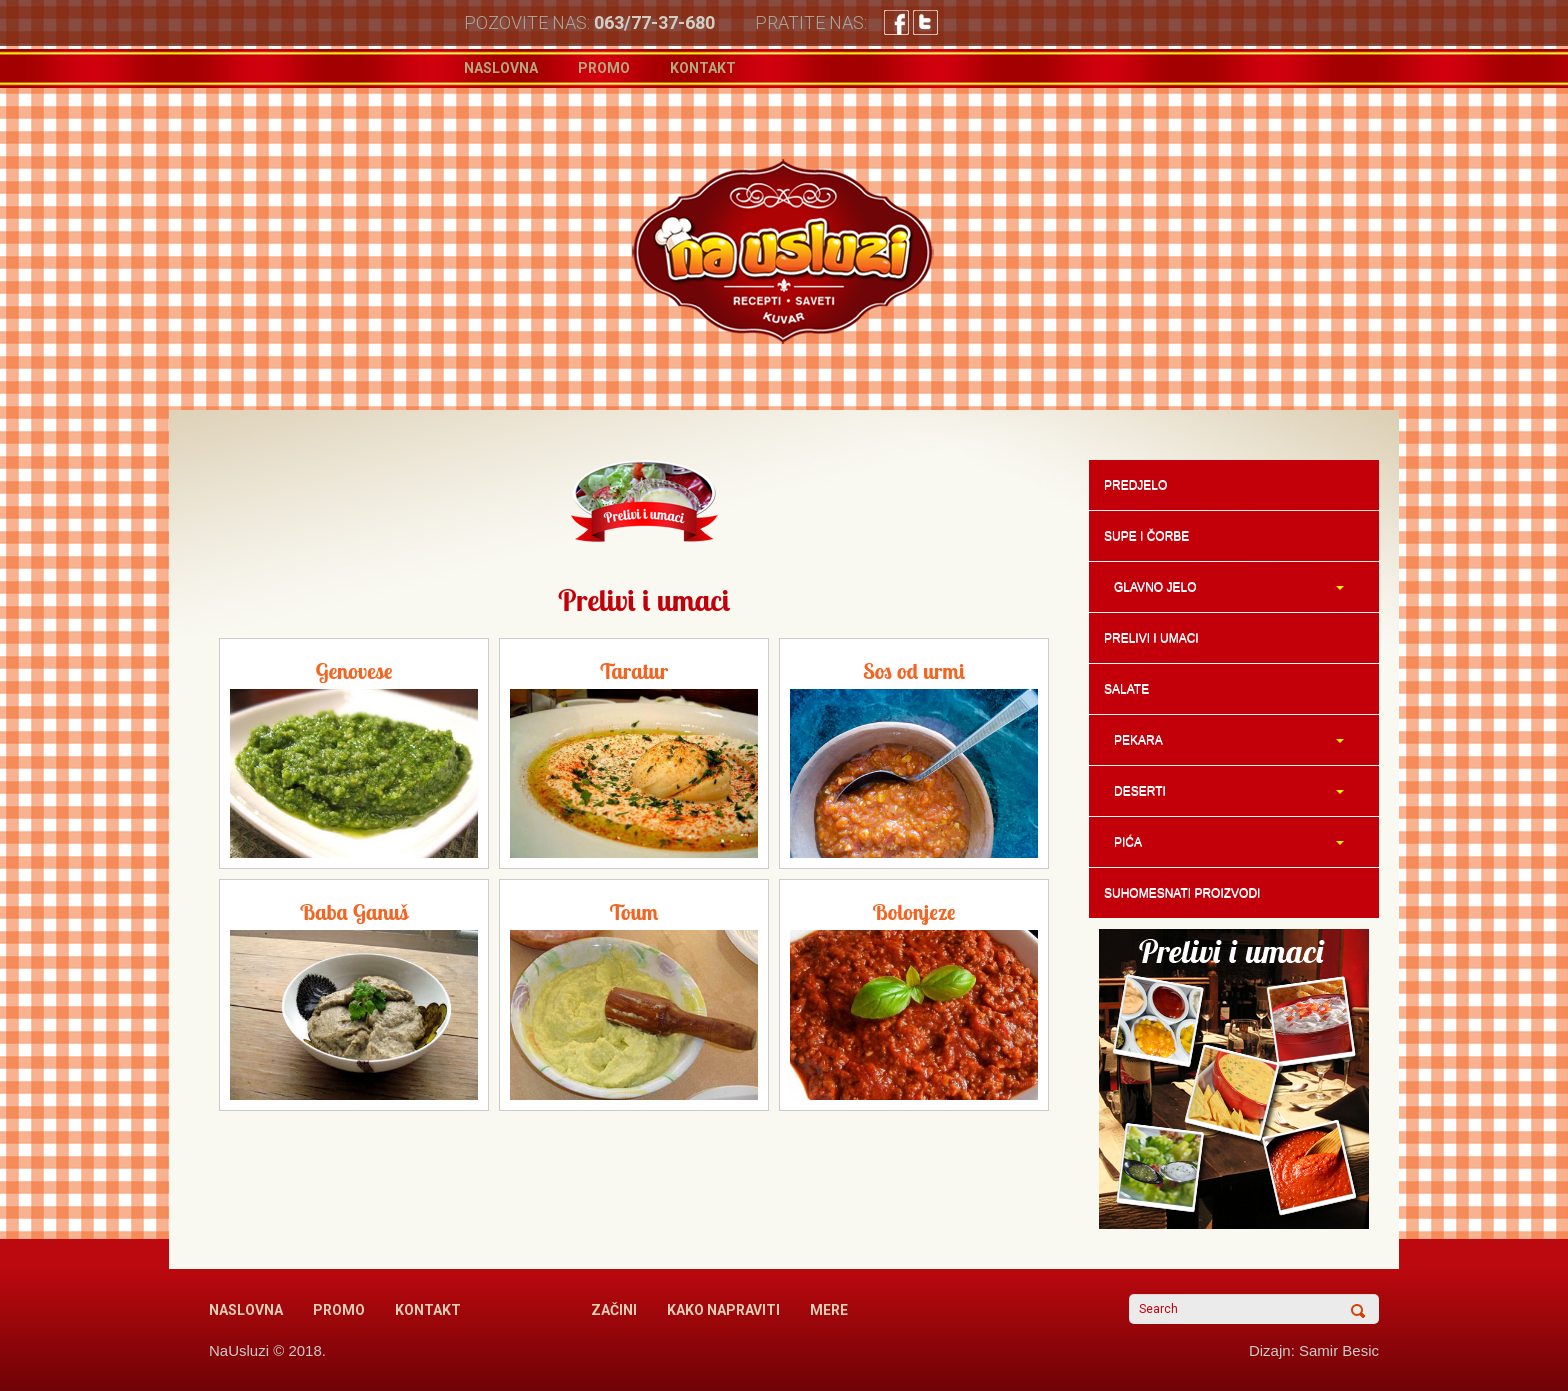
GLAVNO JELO (1224, 587)
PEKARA (1224, 740)
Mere (829, 1310)
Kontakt (703, 68)
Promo (604, 68)
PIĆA (1224, 842)
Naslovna (501, 68)
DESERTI (1224, 791)
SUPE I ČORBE (1146, 536)
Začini (614, 1310)
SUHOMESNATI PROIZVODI (1182, 893)
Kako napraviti (723, 1310)
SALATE (1126, 689)
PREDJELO (1135, 485)
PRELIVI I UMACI (1151, 638)
